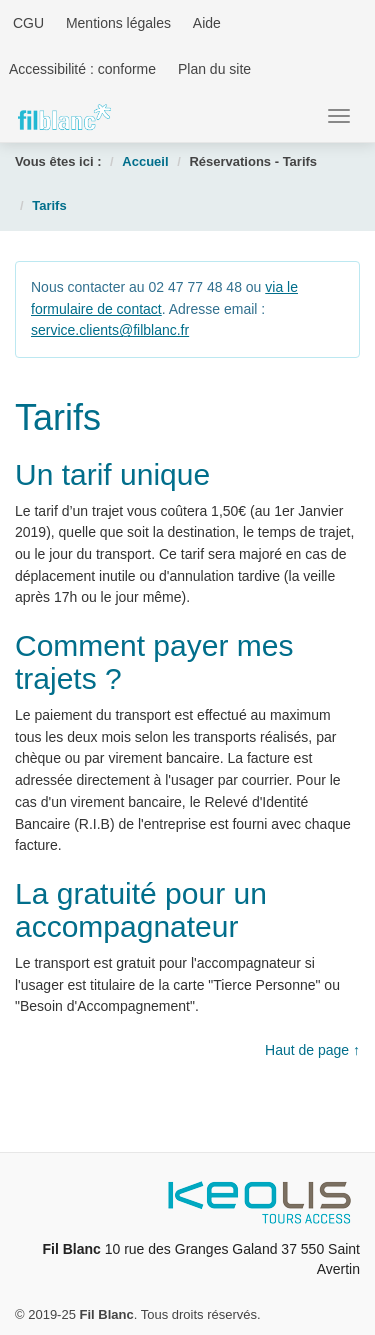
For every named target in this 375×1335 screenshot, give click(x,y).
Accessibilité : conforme (82, 69)
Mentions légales (118, 23)
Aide (207, 23)
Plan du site (214, 69)
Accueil (145, 161)
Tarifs (49, 205)
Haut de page (307, 1050)
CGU (26, 23)
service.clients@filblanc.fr (110, 330)
